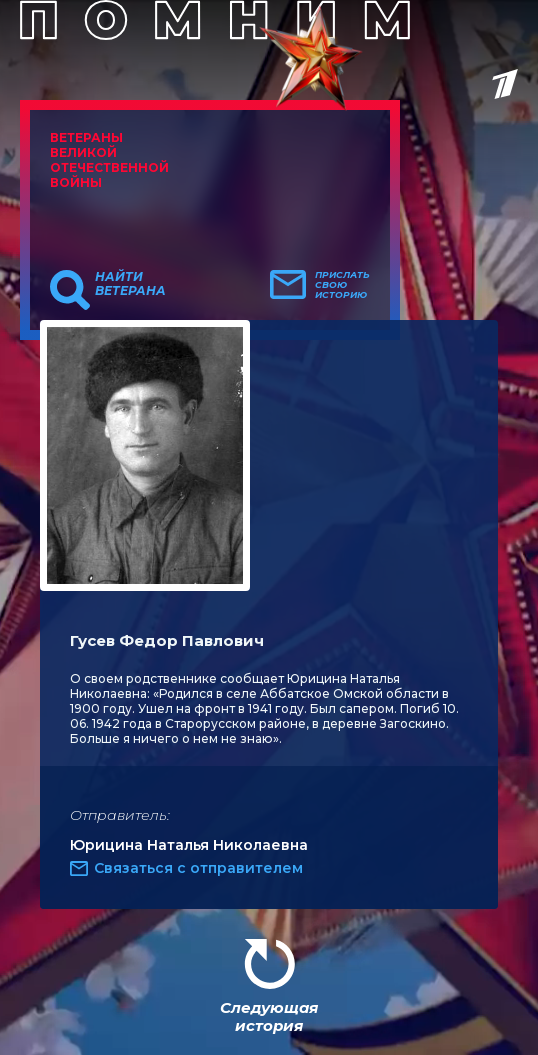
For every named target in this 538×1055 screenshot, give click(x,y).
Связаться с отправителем (198, 868)
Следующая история (269, 1016)
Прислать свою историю (342, 285)
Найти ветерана (130, 284)
